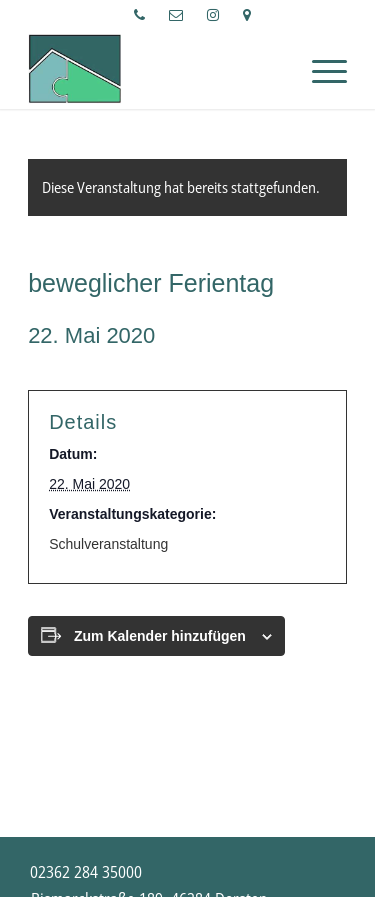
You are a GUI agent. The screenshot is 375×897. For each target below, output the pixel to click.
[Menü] (319, 69)
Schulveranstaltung (108, 544)
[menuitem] (140, 15)
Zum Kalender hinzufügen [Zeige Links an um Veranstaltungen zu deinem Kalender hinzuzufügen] (160, 636)
